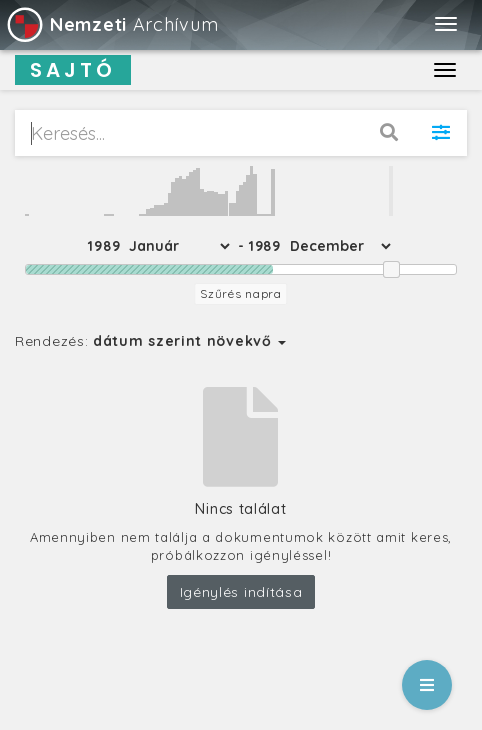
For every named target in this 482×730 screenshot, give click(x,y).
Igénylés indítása (241, 592)
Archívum (111, 24)
